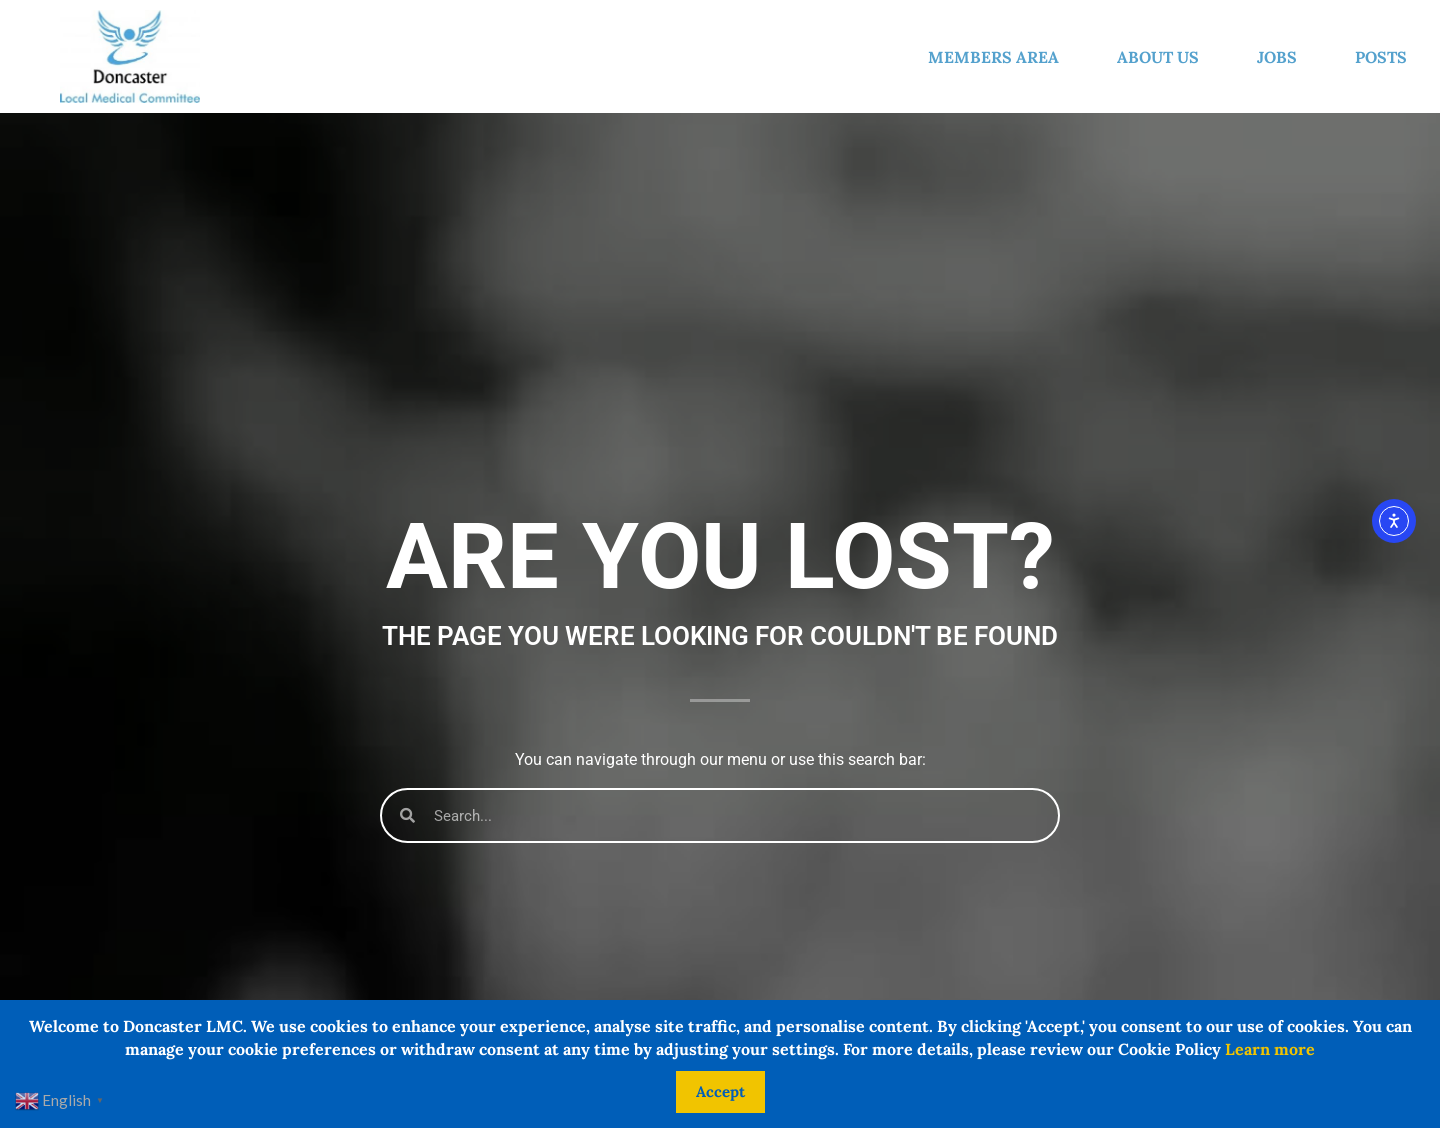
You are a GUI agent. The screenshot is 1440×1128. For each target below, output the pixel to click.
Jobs (1282, 57)
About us (1163, 57)
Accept (720, 1091)
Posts (1381, 57)
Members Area (998, 57)
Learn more (1270, 1049)
